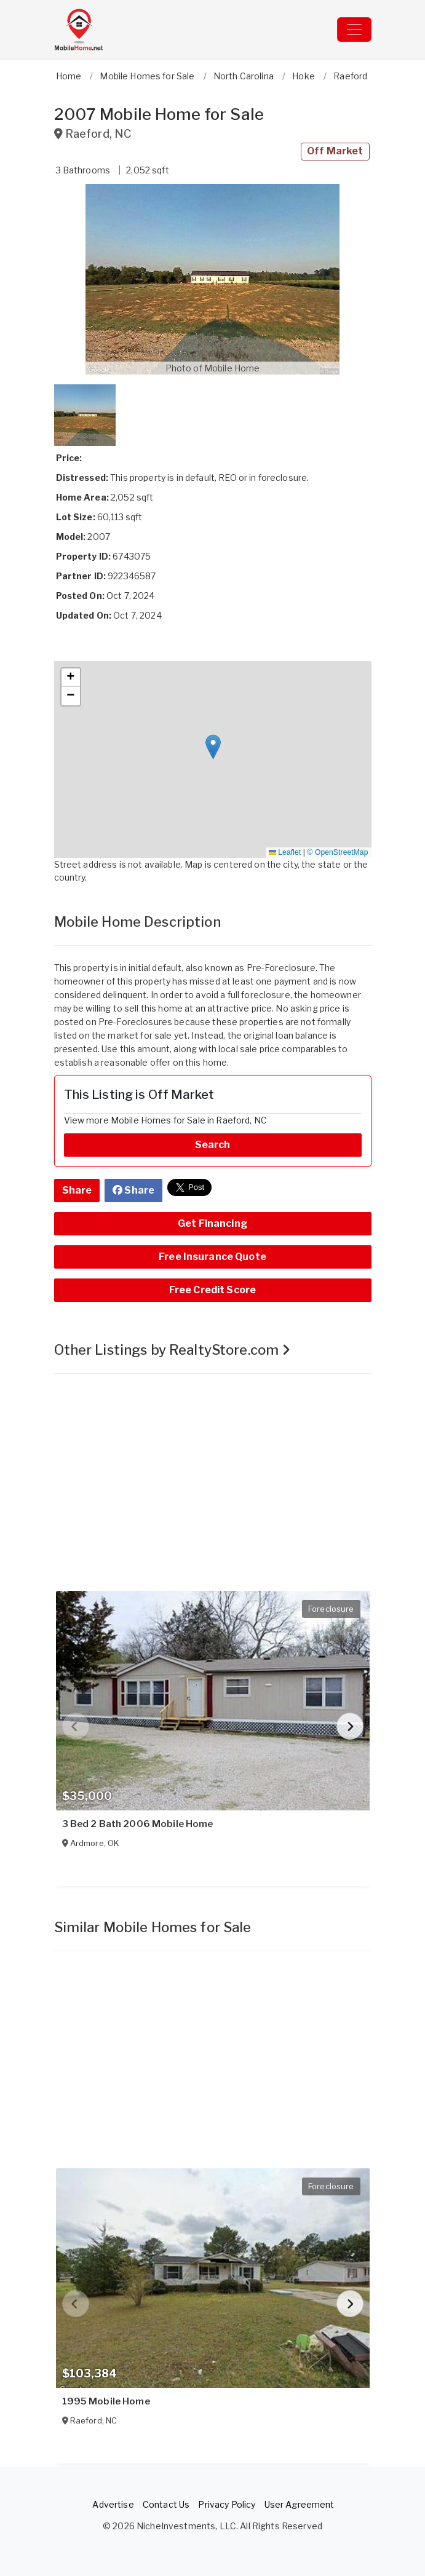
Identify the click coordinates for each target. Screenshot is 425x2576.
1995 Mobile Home (106, 2401)
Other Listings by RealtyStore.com (172, 1350)
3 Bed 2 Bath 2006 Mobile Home (137, 1823)
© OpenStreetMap (338, 852)
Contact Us (166, 2504)
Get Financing (212, 1223)
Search (213, 1145)
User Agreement (299, 2504)
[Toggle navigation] (354, 29)
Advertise (112, 2504)
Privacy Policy (226, 2504)
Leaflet (285, 852)
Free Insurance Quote (212, 1256)
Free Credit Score (212, 1290)
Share (77, 1190)
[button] (212, 279)
